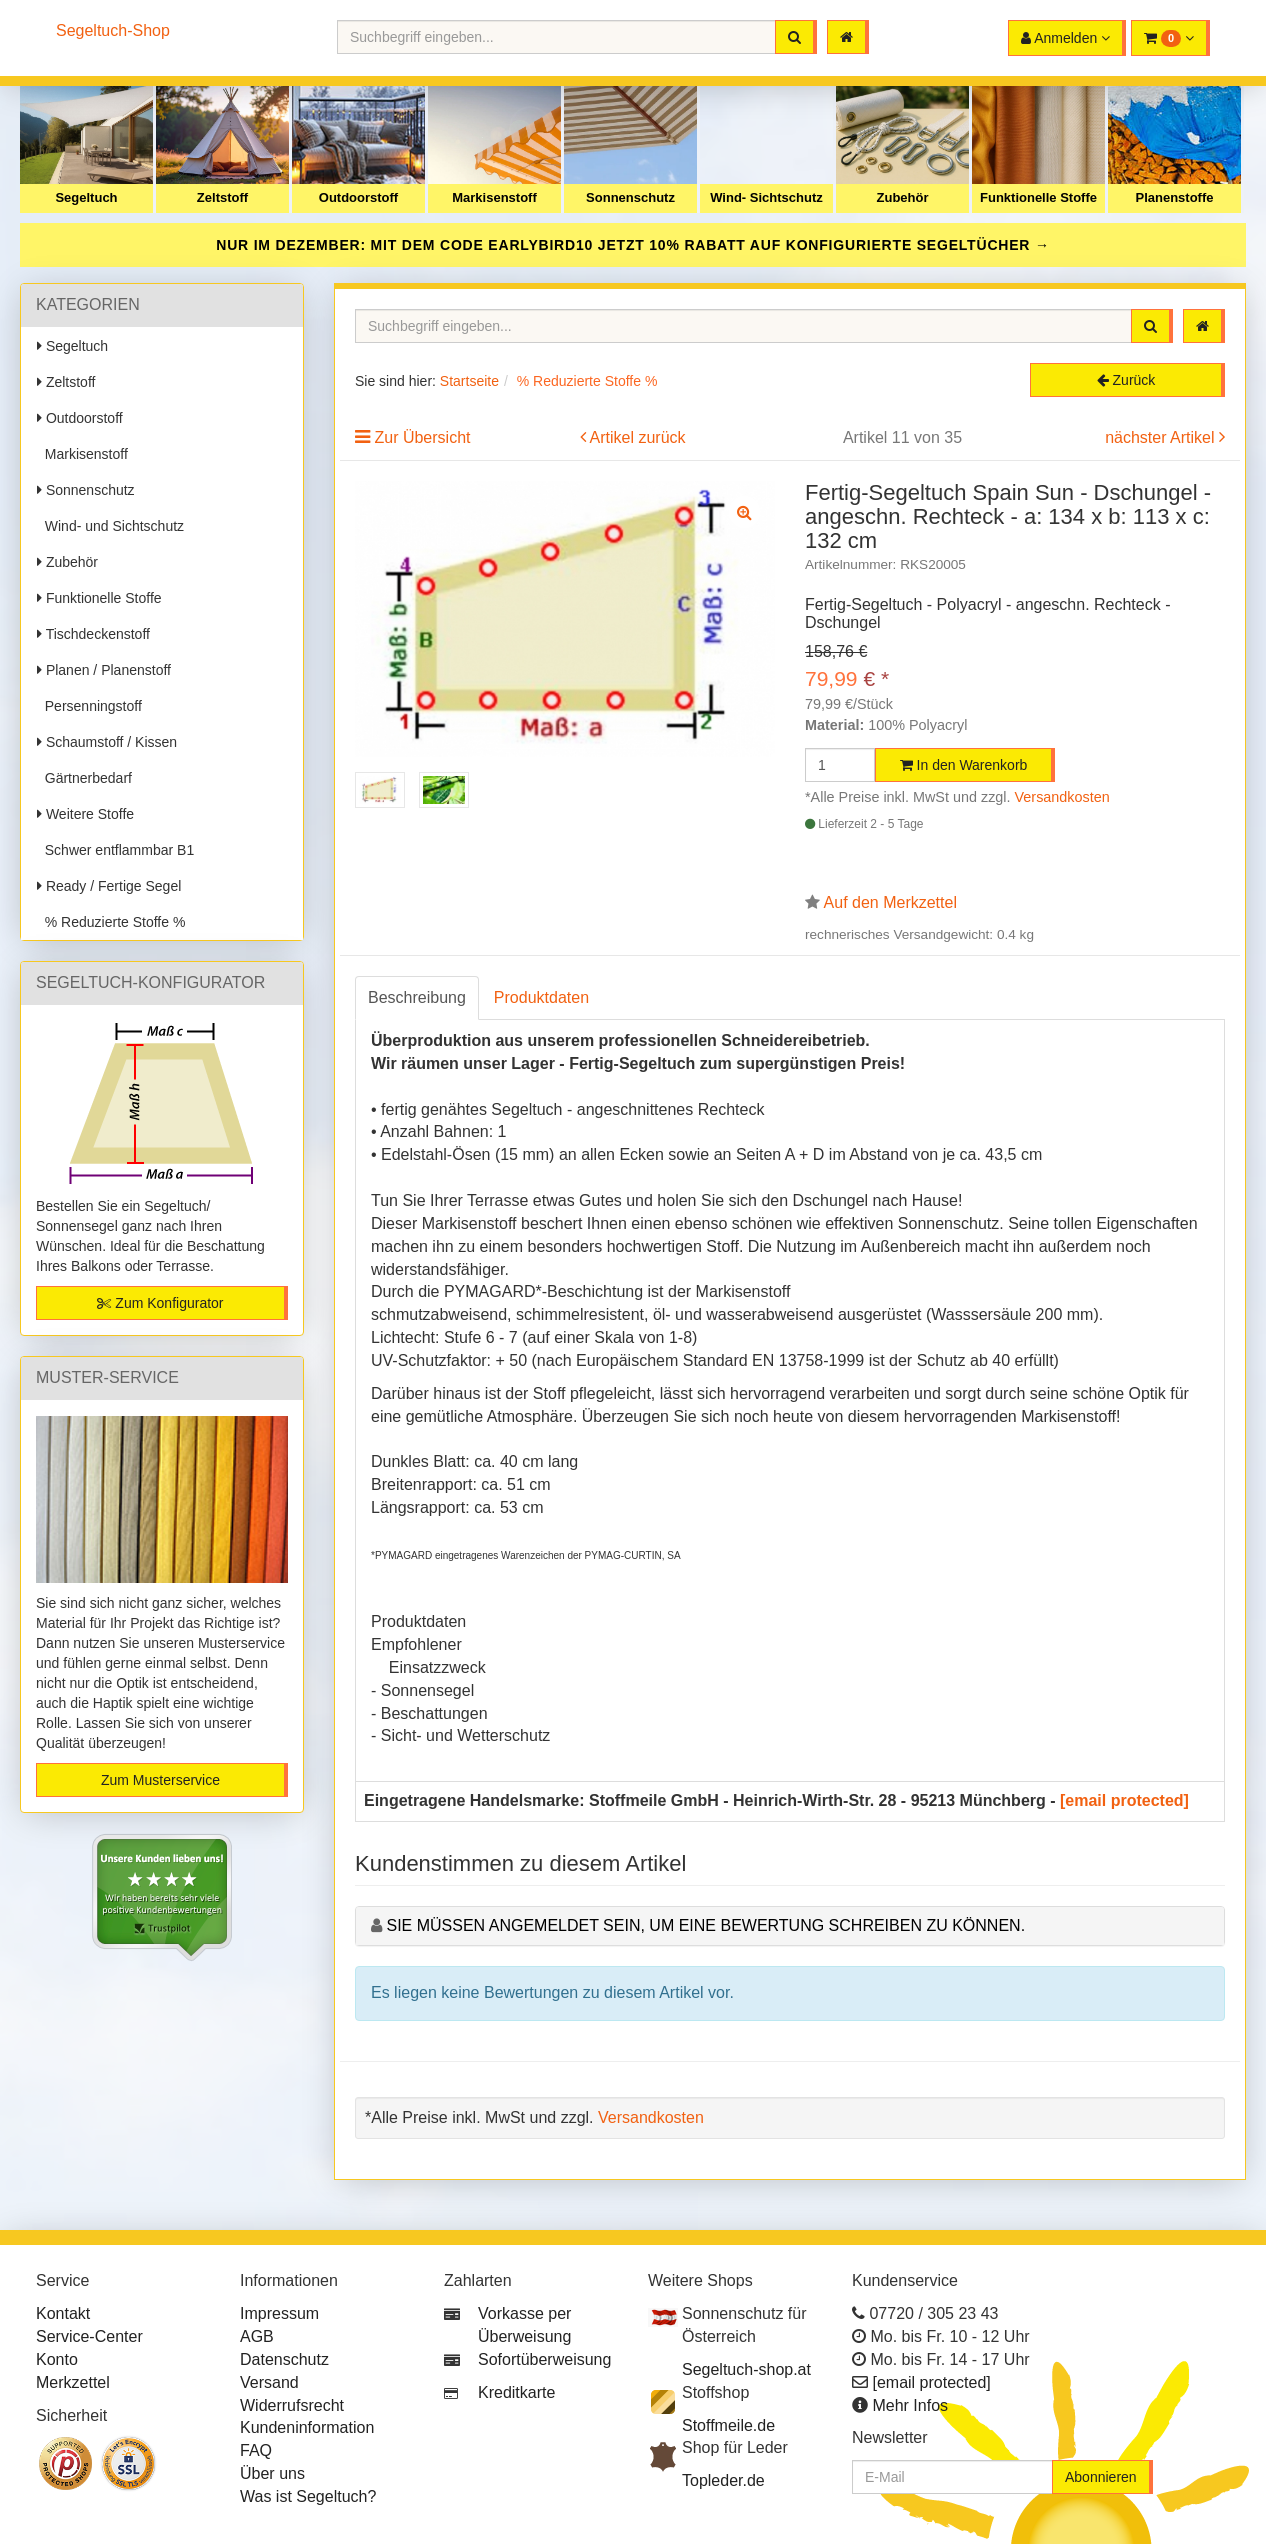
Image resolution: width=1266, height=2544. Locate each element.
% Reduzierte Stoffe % (111, 922)
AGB (257, 2336)
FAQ (256, 2450)
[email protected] (1124, 1800)
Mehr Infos (910, 2405)
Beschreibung (417, 997)
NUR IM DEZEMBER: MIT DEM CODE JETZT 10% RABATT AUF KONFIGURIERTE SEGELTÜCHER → (633, 245)
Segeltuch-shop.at (746, 2369)
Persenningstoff (89, 706)
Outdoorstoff (358, 197)
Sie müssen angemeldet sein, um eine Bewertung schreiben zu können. (705, 1925)
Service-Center (89, 2336)
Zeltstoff (222, 197)
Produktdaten (541, 997)
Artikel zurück (638, 437)
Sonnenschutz (630, 197)
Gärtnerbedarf (84, 778)
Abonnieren (1101, 2477)
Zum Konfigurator (160, 1303)
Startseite (469, 381)
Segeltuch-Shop (113, 30)
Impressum (279, 2313)
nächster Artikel (1162, 437)
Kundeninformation (307, 2427)
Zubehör (903, 197)
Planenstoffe (1174, 197)
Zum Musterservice (160, 1780)
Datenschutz (284, 2359)
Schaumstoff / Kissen (107, 742)
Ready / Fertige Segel (109, 886)
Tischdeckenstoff (93, 634)
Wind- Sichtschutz (766, 197)
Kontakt (63, 2313)
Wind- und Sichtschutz (110, 526)
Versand (269, 2382)
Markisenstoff (494, 197)
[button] (1170, 38)
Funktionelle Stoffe (1038, 197)
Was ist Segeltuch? (308, 2496)
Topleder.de (723, 2480)
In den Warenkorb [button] (964, 765)
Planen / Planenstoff (104, 670)
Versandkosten (1062, 797)
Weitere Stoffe (85, 814)
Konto (57, 2359)
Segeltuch (86, 197)
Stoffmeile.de (728, 2425)
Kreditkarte (516, 2392)
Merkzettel (73, 2382)
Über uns (272, 2473)
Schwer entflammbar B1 (115, 850)
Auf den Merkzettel (890, 902)
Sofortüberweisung (544, 2359)
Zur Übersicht (422, 437)
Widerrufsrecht (292, 2405)
